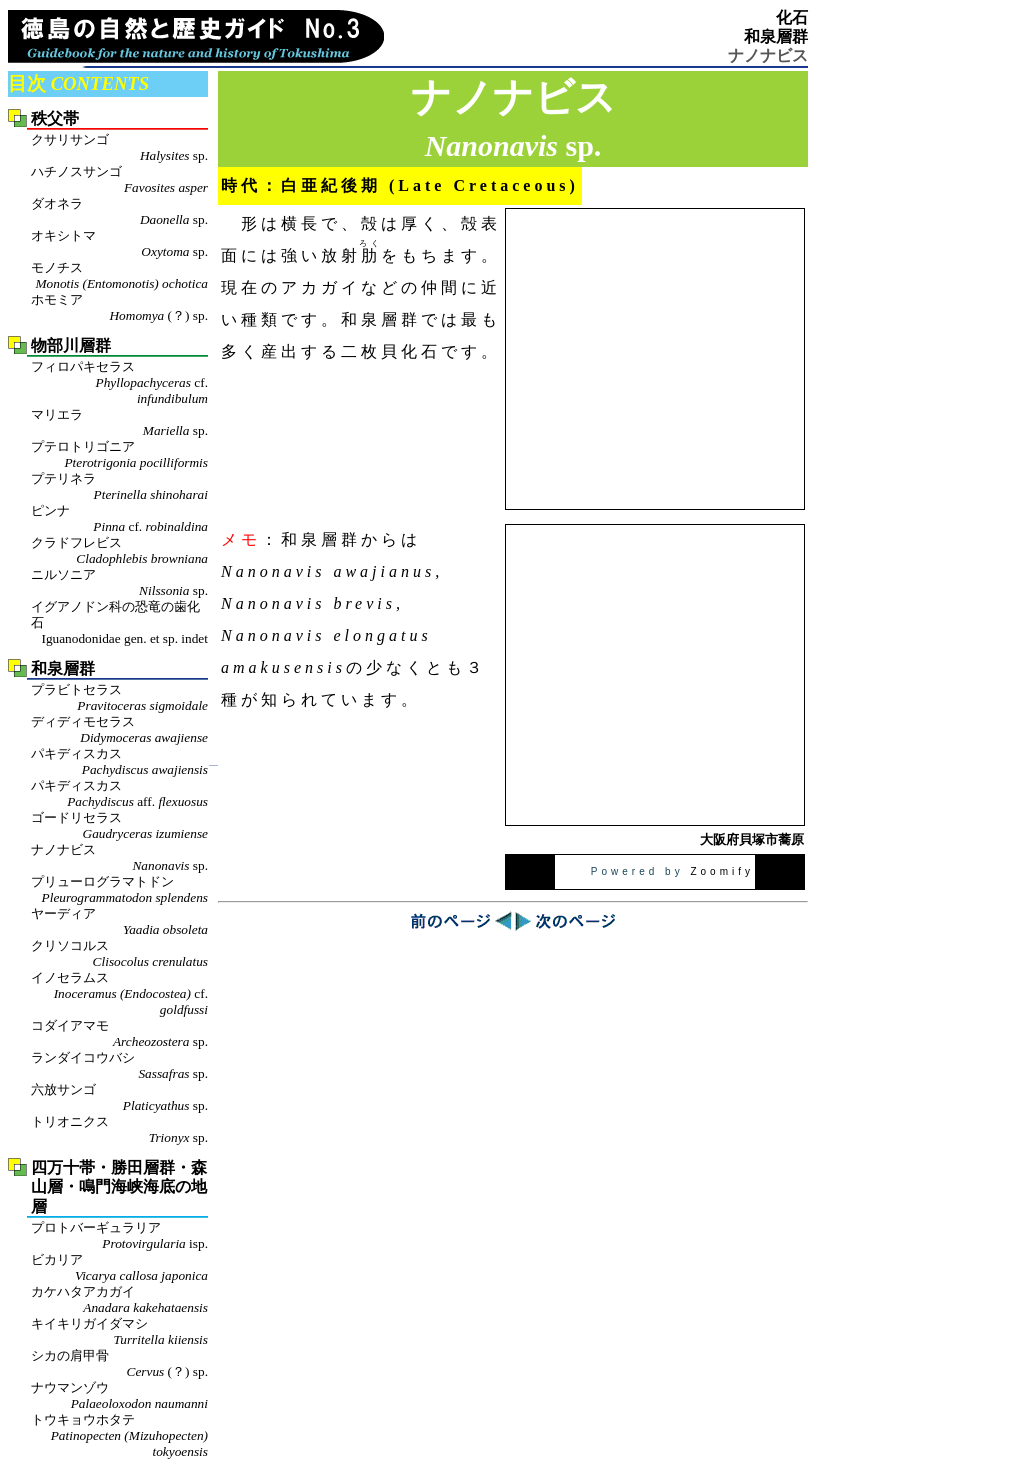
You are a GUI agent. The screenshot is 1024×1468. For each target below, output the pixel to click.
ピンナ (119, 519)
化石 (792, 17)
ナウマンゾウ (119, 1396)
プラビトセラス (119, 698)
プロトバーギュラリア (119, 1236)
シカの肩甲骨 (119, 1364)
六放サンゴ (119, 1098)
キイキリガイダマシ (119, 1332)
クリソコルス (119, 954)
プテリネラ (119, 487)
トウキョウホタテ (119, 1436)
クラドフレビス (119, 551)
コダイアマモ (119, 1034)
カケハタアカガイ (119, 1300)
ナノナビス (119, 858)
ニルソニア (119, 583)
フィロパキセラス (119, 383)
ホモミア (119, 308)
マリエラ (119, 423)
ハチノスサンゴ (119, 180)
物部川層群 (71, 345)
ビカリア (119, 1268)
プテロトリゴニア (119, 455)
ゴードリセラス (119, 826)
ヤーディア (119, 922)
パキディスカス (119, 762)
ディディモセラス (119, 730)
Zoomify (722, 871)
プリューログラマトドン (119, 890)
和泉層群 (776, 36)
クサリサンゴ (119, 148)
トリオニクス (119, 1130)
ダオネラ (119, 212)
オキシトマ (119, 244)
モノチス (119, 276)
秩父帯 (55, 118)
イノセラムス (119, 994)
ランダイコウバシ (119, 1066)
